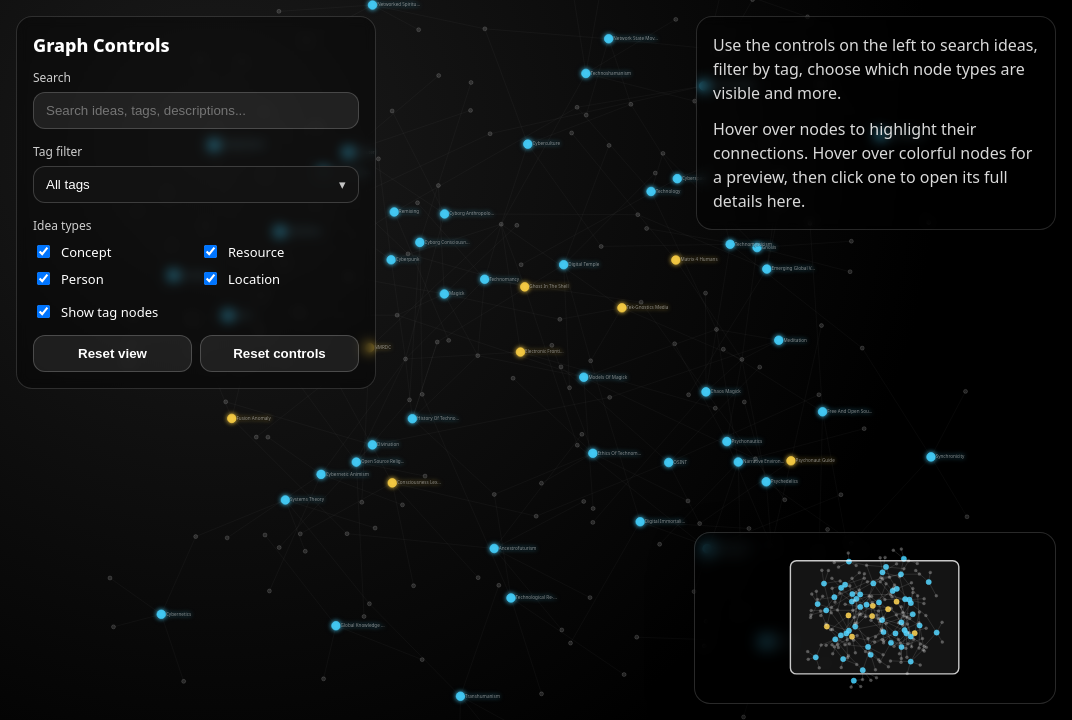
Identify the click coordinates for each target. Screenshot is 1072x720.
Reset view (112, 353)
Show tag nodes (97, 312)
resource (244, 252)
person (70, 279)
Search (52, 77)
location (242, 279)
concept (74, 252)
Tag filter (57, 151)
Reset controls (279, 353)
